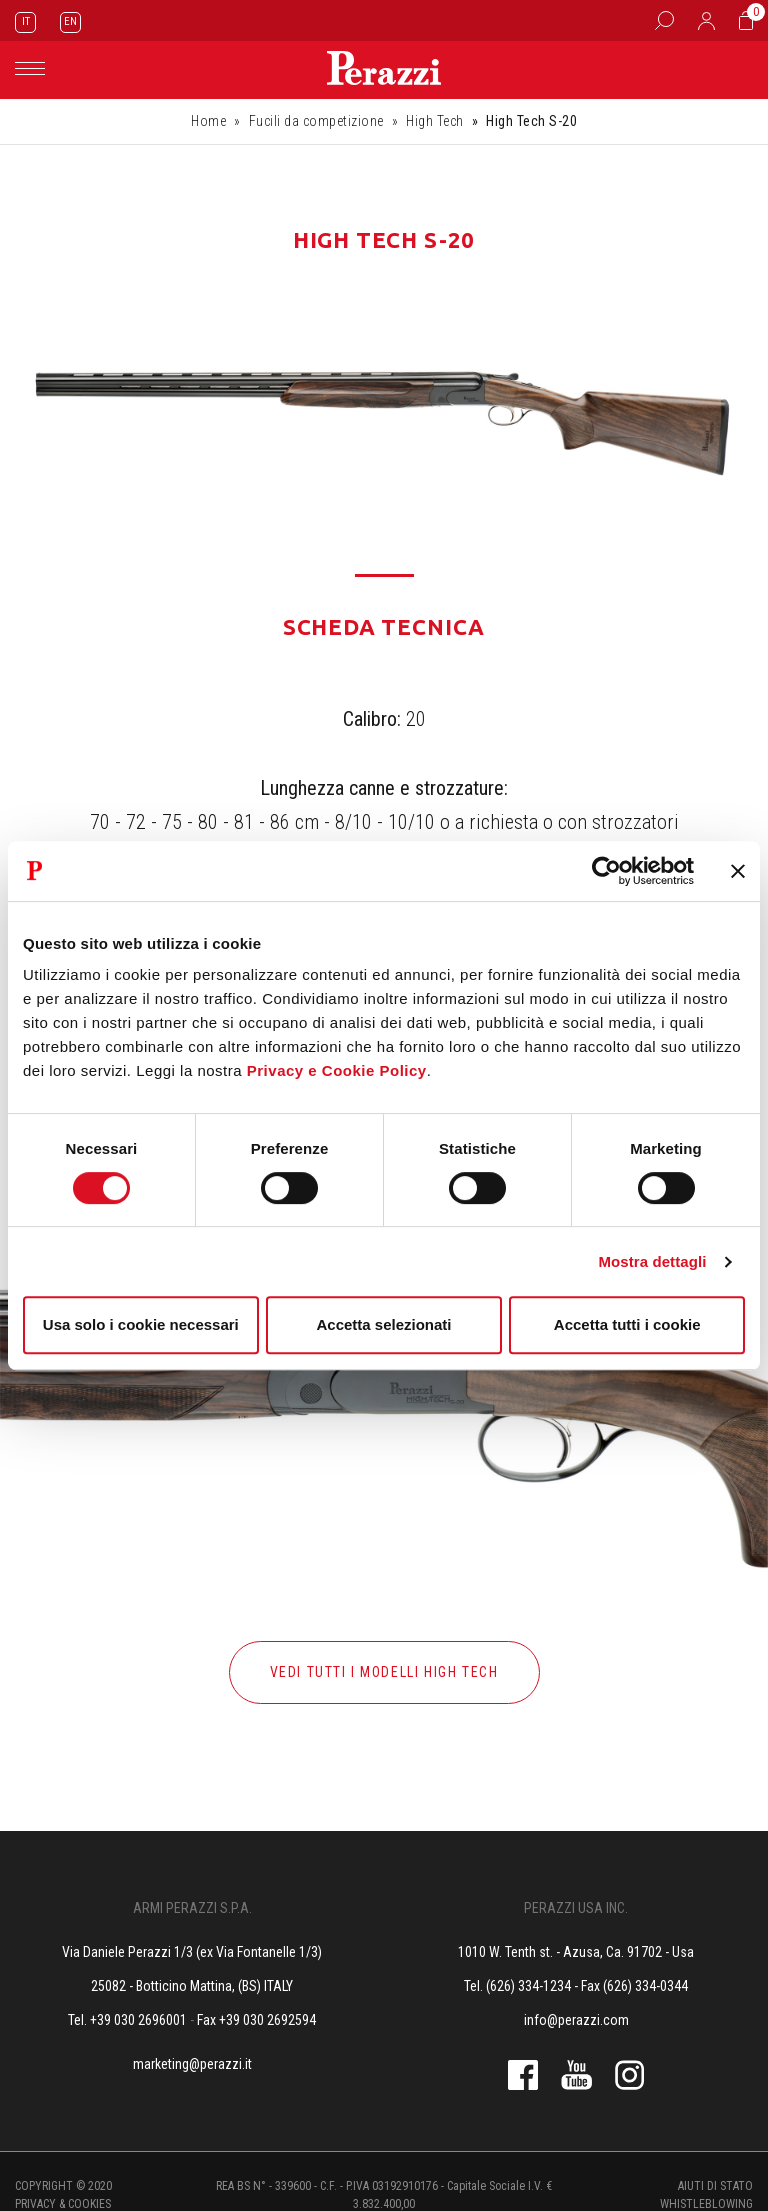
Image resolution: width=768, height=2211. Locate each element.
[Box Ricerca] (664, 20)
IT (26, 21)
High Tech (435, 121)
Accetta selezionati (383, 1324)
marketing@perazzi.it (192, 2064)
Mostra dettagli (652, 1261)
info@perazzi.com (576, 2020)
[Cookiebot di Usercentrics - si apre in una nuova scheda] (606, 871)
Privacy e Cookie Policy (337, 1070)
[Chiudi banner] (738, 871)
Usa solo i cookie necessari (141, 1324)
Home (208, 121)
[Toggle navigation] (30, 68)
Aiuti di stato (715, 2186)
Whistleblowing (706, 2204)
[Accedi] (706, 20)
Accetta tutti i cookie (627, 1324)
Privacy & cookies (63, 2204)
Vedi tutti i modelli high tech (384, 1672)
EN (70, 21)
